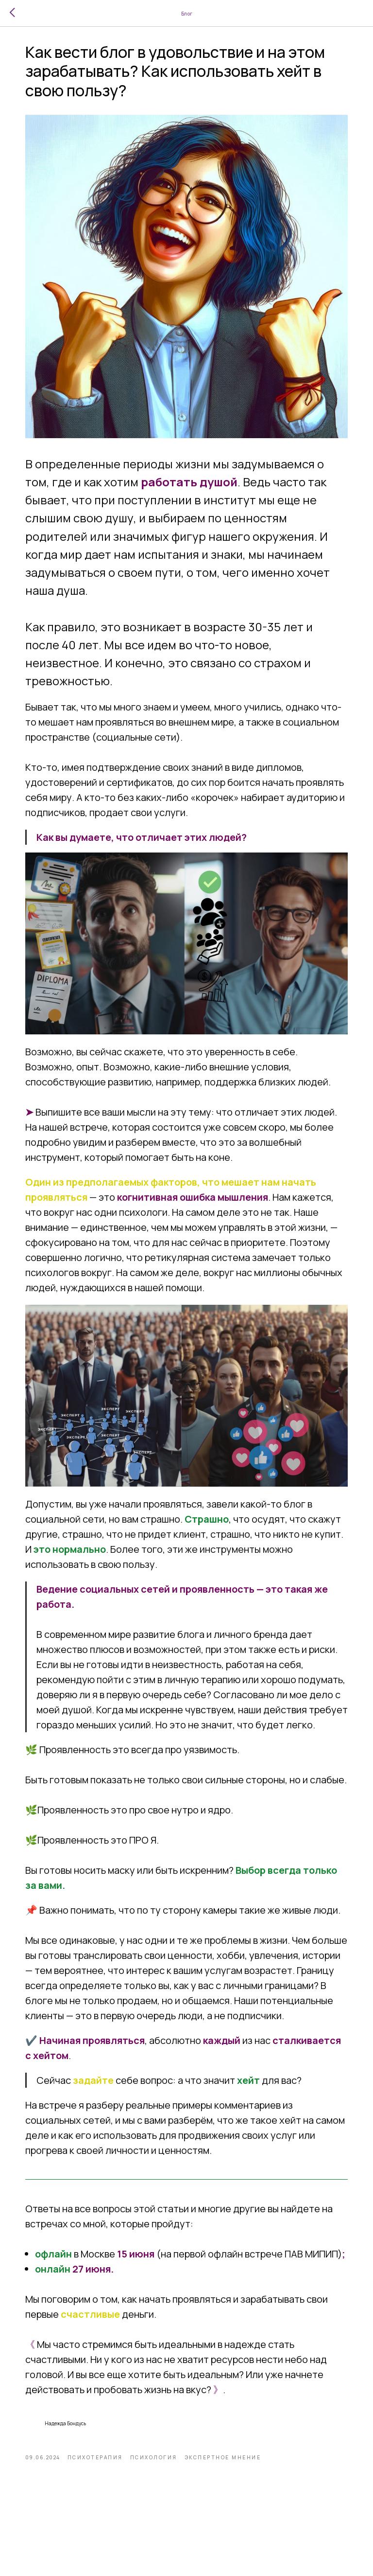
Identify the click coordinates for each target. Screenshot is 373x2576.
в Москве (100, 2307)
